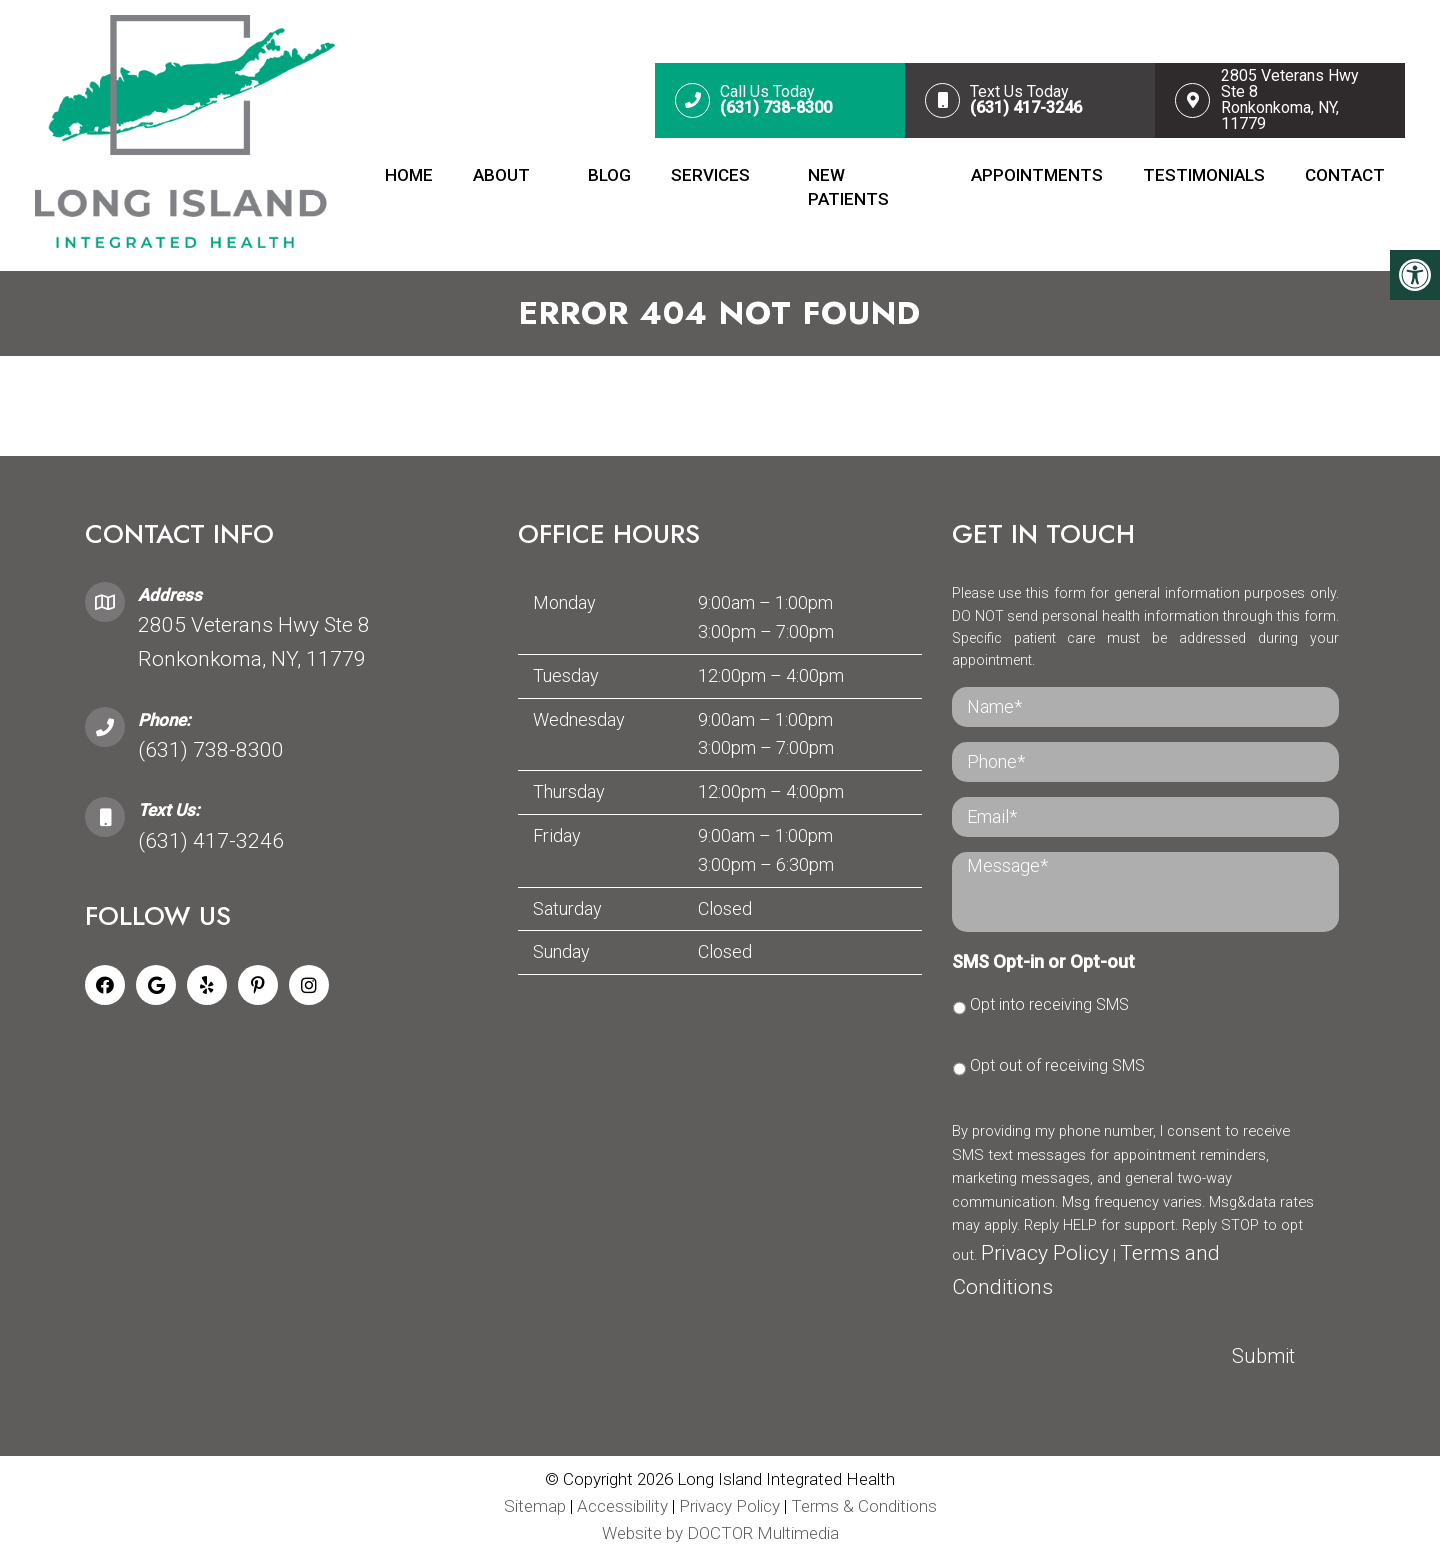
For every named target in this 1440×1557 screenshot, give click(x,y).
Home (409, 175)
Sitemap (535, 1506)
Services (710, 175)
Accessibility (622, 1506)
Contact (1345, 175)
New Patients (848, 187)
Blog (609, 175)
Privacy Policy (1045, 1253)
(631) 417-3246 (211, 841)
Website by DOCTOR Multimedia (720, 1533)
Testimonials (1204, 175)
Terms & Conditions (864, 1506)
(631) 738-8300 (211, 750)
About (501, 175)
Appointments (1037, 175)
